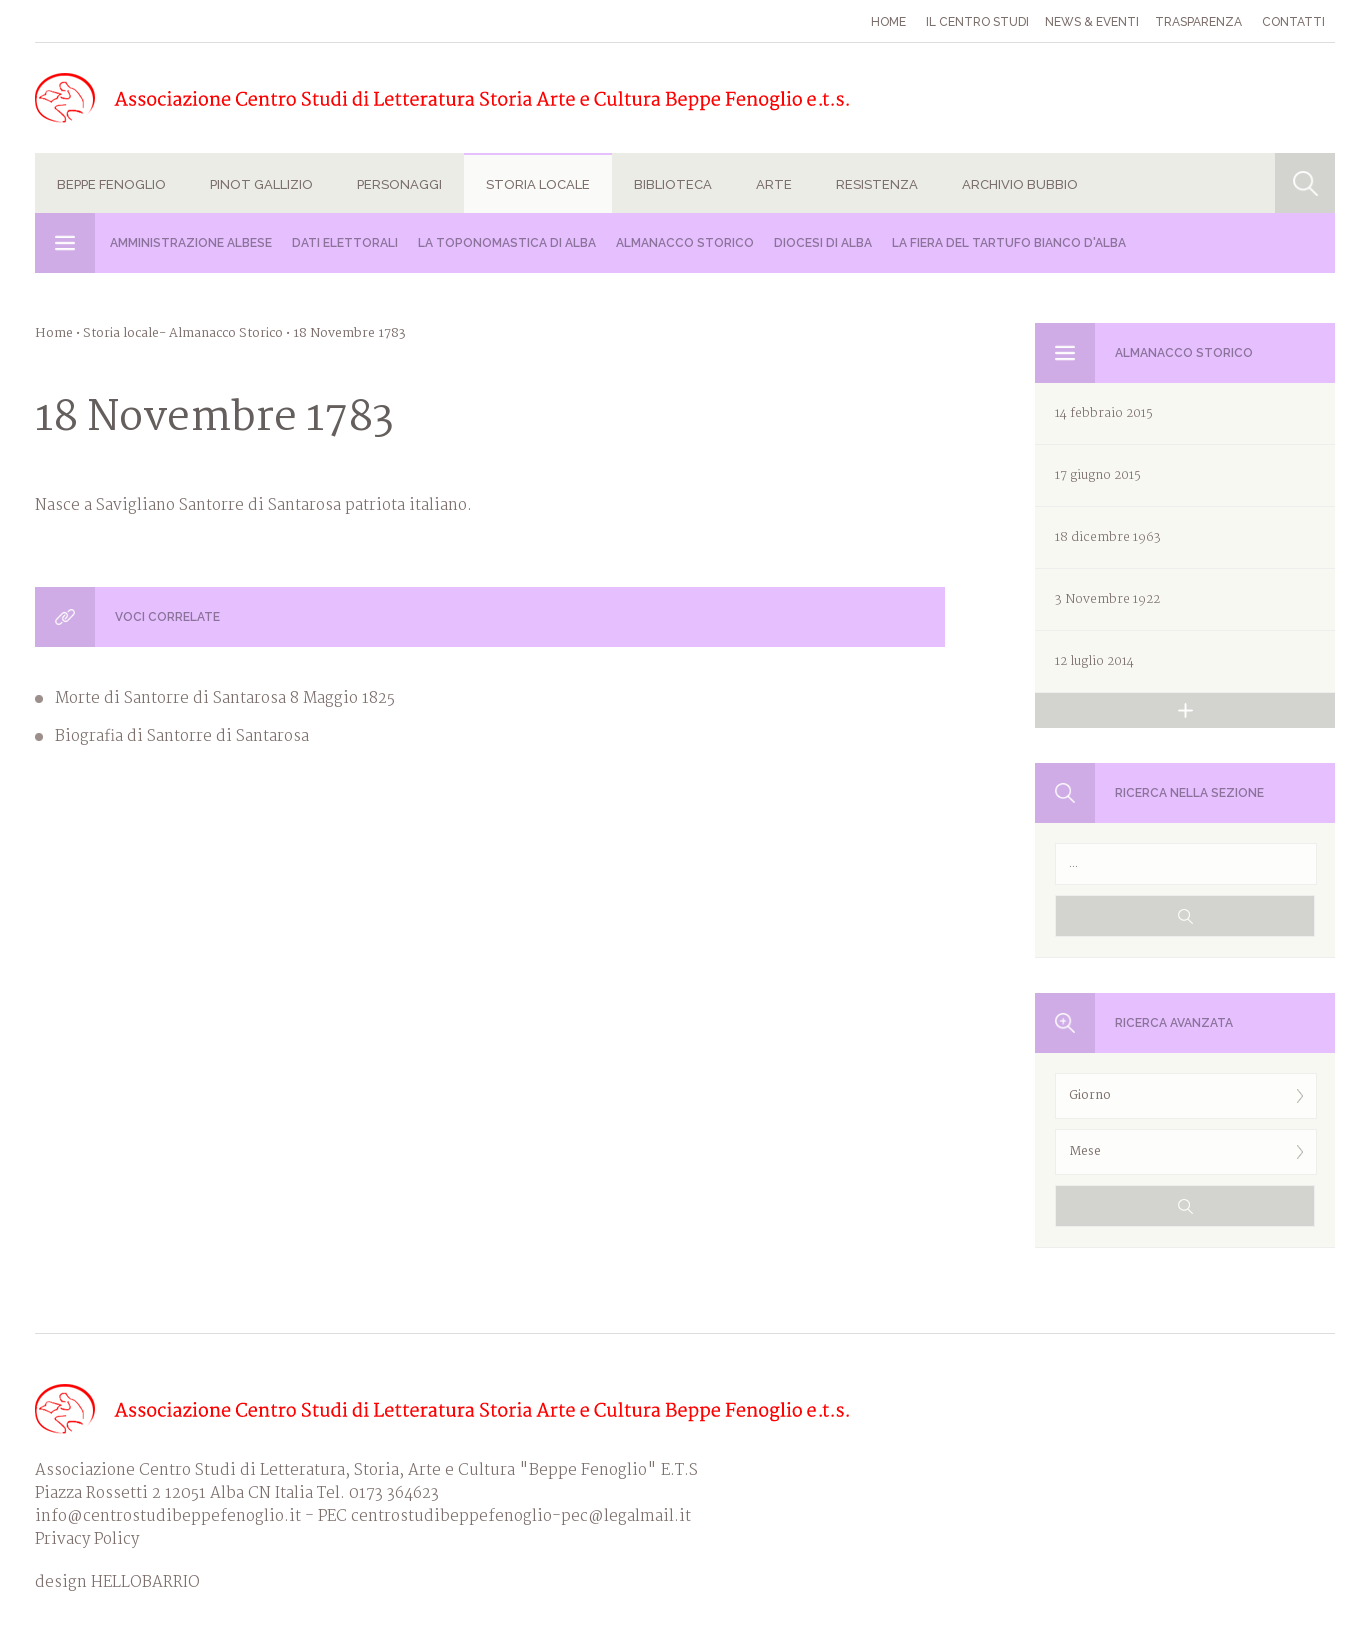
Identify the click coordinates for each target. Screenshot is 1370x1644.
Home (888, 22)
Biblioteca (673, 184)
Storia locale (538, 184)
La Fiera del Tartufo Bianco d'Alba (1009, 243)
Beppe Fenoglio (111, 184)
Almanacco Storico (685, 243)
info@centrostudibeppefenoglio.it (168, 1516)
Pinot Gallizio (261, 184)
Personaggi (399, 184)
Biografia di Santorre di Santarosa (182, 736)
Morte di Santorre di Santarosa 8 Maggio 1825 (225, 698)
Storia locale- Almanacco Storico (183, 333)
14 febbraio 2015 (1104, 413)
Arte (774, 184)
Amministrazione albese (191, 243)
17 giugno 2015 (1098, 475)
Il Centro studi (977, 22)
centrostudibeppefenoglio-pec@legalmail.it (521, 1516)
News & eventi (1092, 22)
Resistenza (877, 184)
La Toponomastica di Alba (507, 243)
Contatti (1293, 22)
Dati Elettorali (345, 243)
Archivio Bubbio (1020, 184)
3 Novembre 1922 (1107, 599)
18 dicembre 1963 (1108, 537)
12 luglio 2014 (1094, 661)
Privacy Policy (87, 1539)
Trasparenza (1198, 22)
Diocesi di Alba (823, 243)
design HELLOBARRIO (117, 1582)
